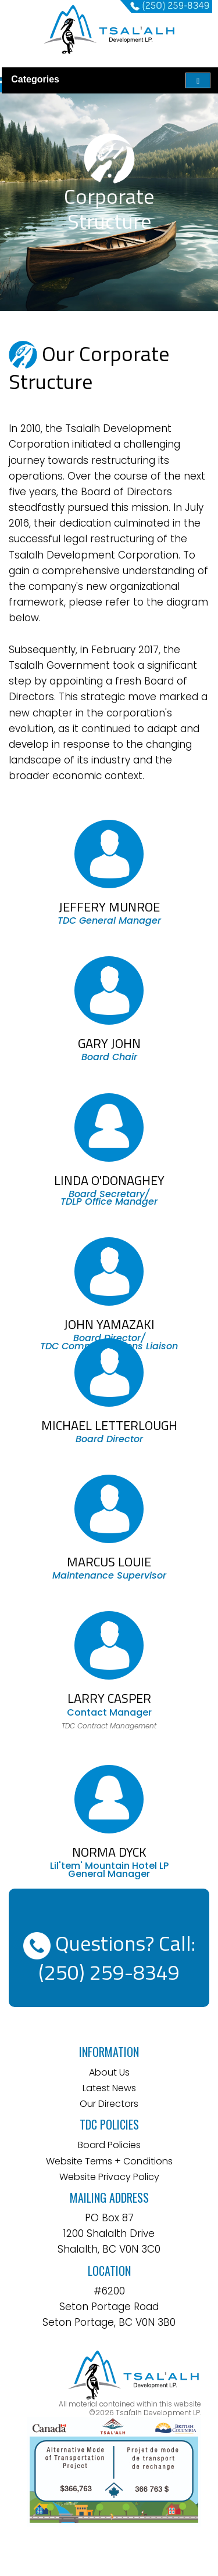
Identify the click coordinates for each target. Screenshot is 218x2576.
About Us (109, 2072)
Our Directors (109, 2103)
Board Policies (109, 2145)
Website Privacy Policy (109, 2177)
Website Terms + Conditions (109, 2161)
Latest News (109, 2088)
